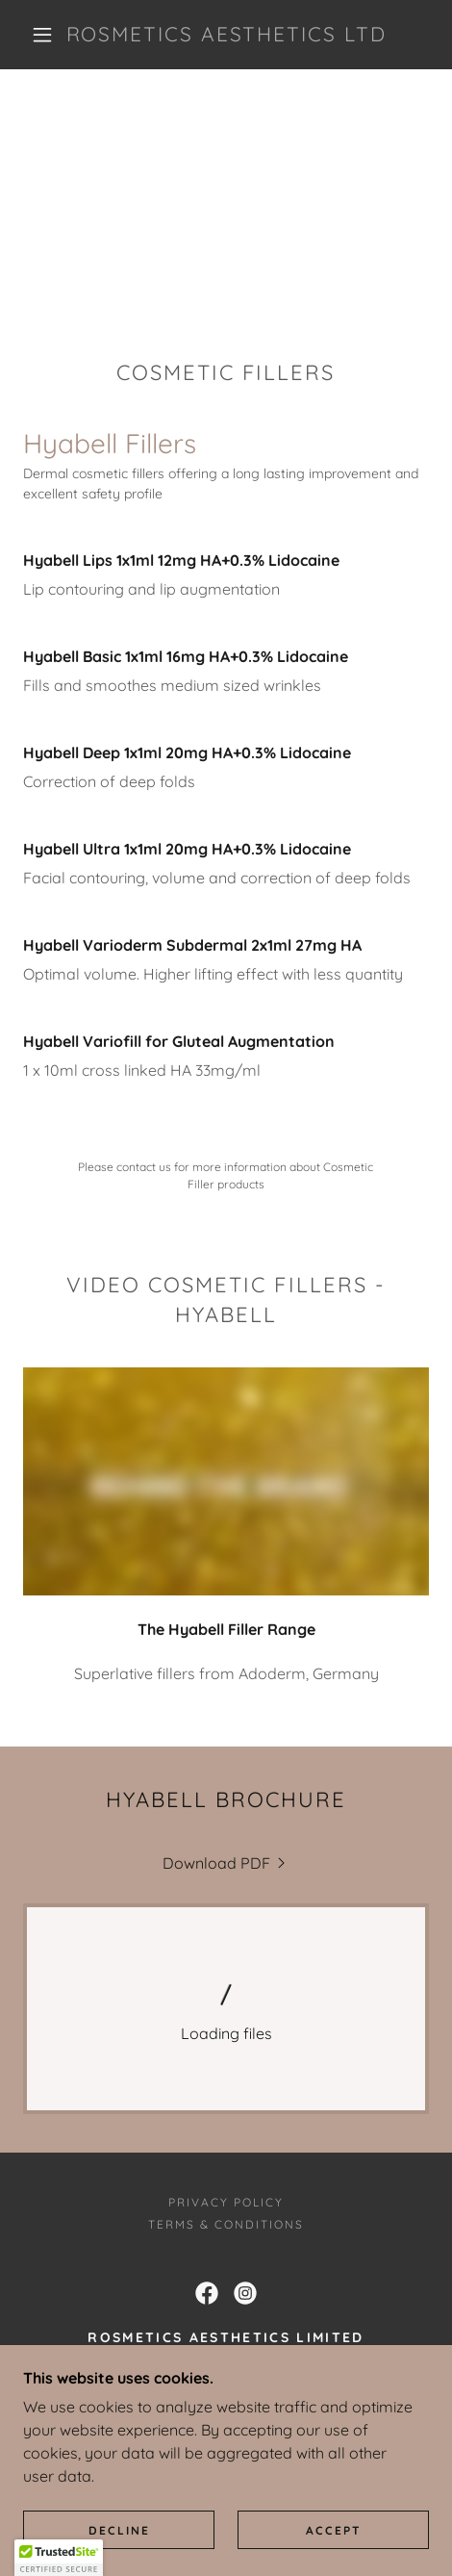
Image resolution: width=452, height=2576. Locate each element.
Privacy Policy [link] (226, 2202)
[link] (226, 34)
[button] (43, 34)
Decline (119, 2530)
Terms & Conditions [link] (226, 2224)
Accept (334, 2530)
